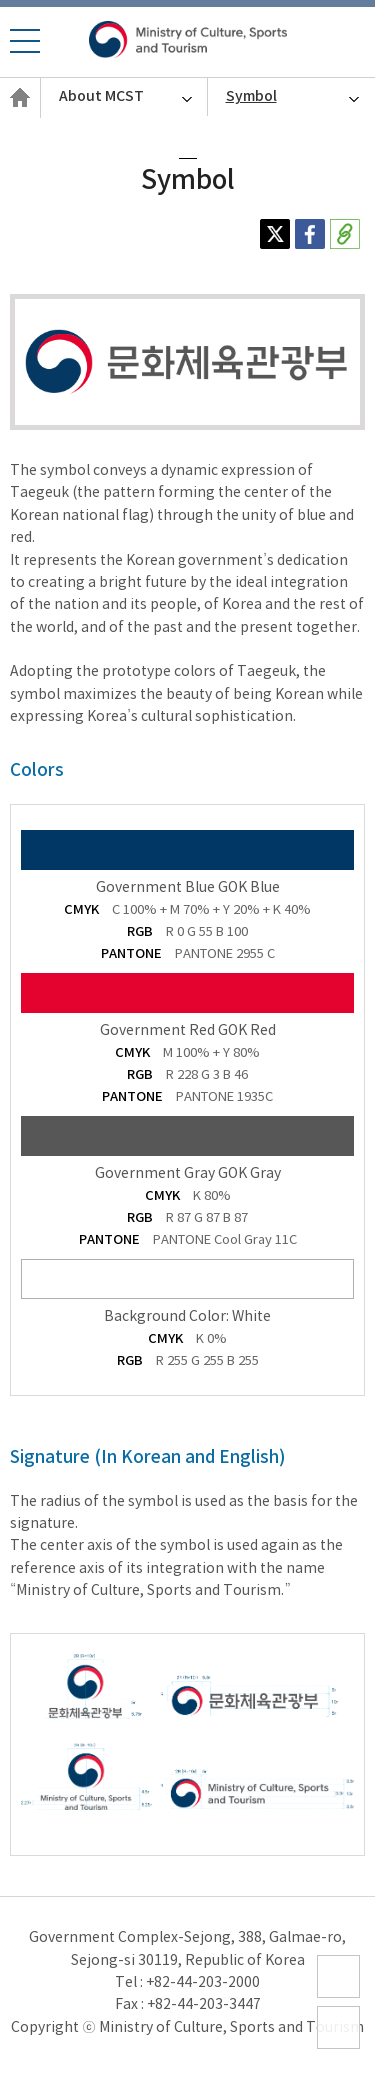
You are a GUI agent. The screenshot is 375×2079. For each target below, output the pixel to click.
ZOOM (339, 1810)
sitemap (339, 1997)
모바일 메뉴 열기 (24, 52)
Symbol (251, 96)
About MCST (101, 96)
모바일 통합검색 (352, 43)
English (20, 117)
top (330, 2048)
